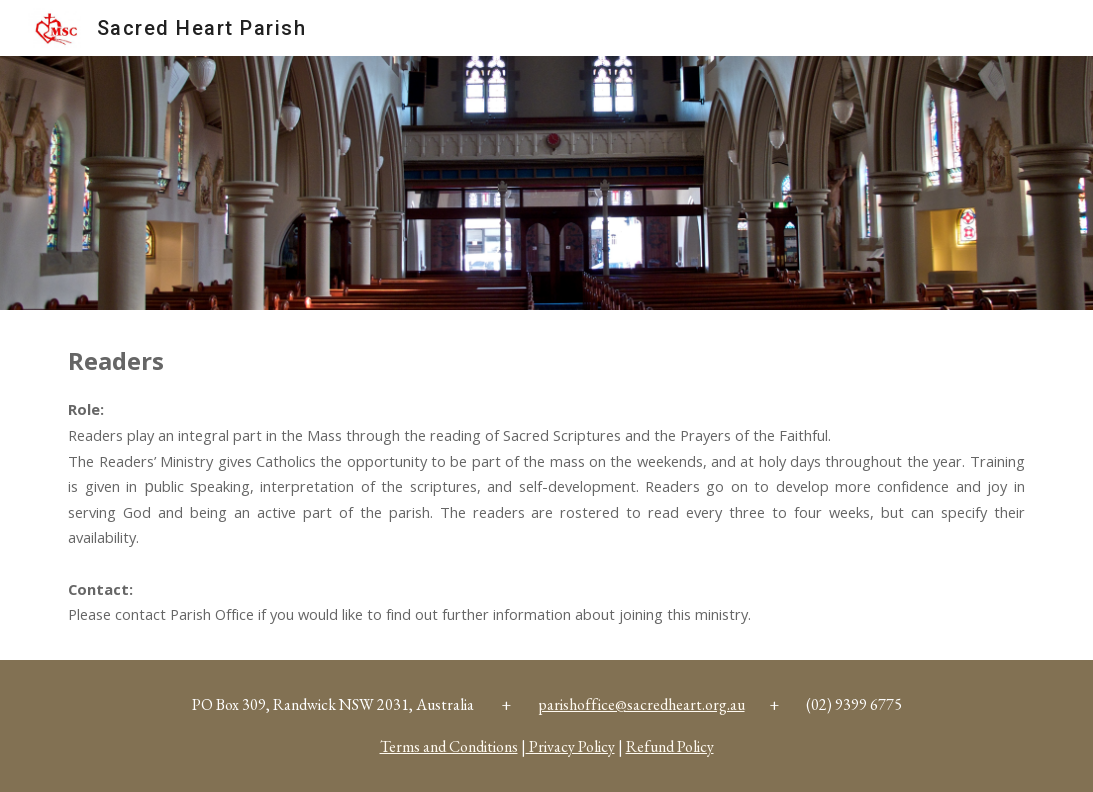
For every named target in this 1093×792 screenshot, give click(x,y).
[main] (546, 485)
